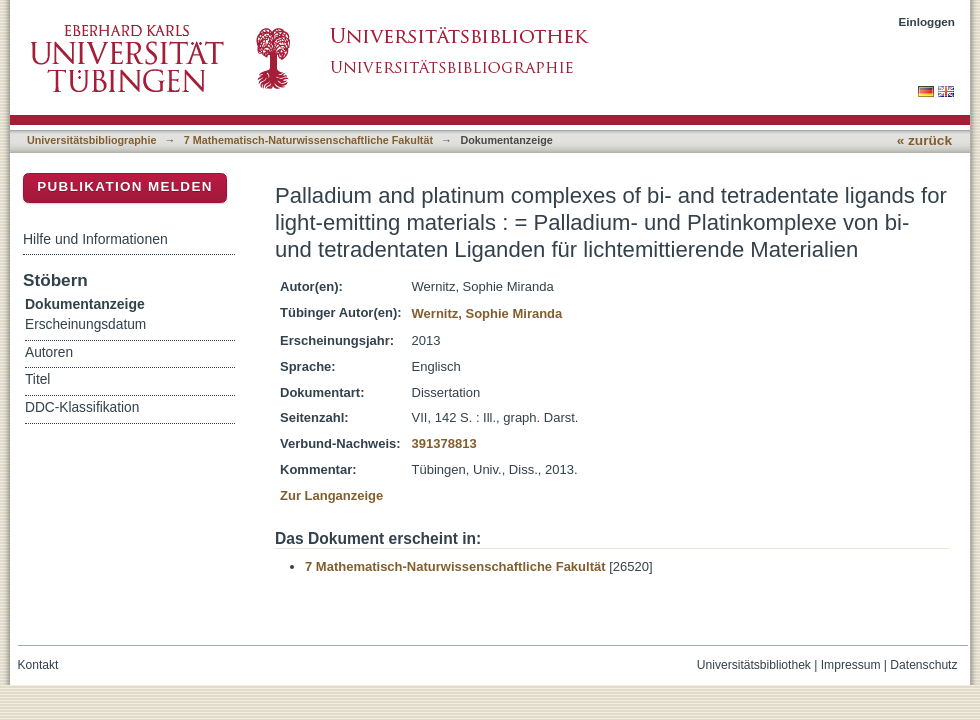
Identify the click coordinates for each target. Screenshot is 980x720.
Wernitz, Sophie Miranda (487, 313)
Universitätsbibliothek (754, 665)
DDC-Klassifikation (82, 407)
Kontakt (38, 665)
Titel (37, 379)
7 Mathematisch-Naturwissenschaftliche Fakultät (308, 140)
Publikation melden (125, 186)
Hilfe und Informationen (95, 239)
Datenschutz (923, 665)
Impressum (851, 665)
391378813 (444, 443)
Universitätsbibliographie (91, 140)
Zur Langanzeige (331, 495)
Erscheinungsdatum (85, 324)
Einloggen (927, 21)
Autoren (49, 352)
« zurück (924, 140)
